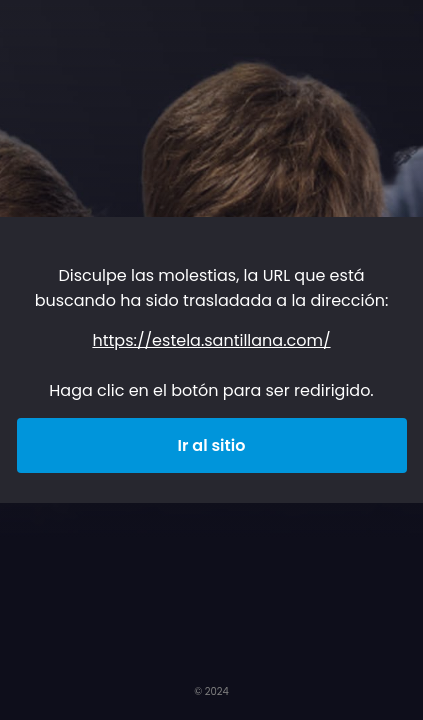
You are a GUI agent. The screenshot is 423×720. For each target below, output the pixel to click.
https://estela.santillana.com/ (211, 340)
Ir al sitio (212, 445)
